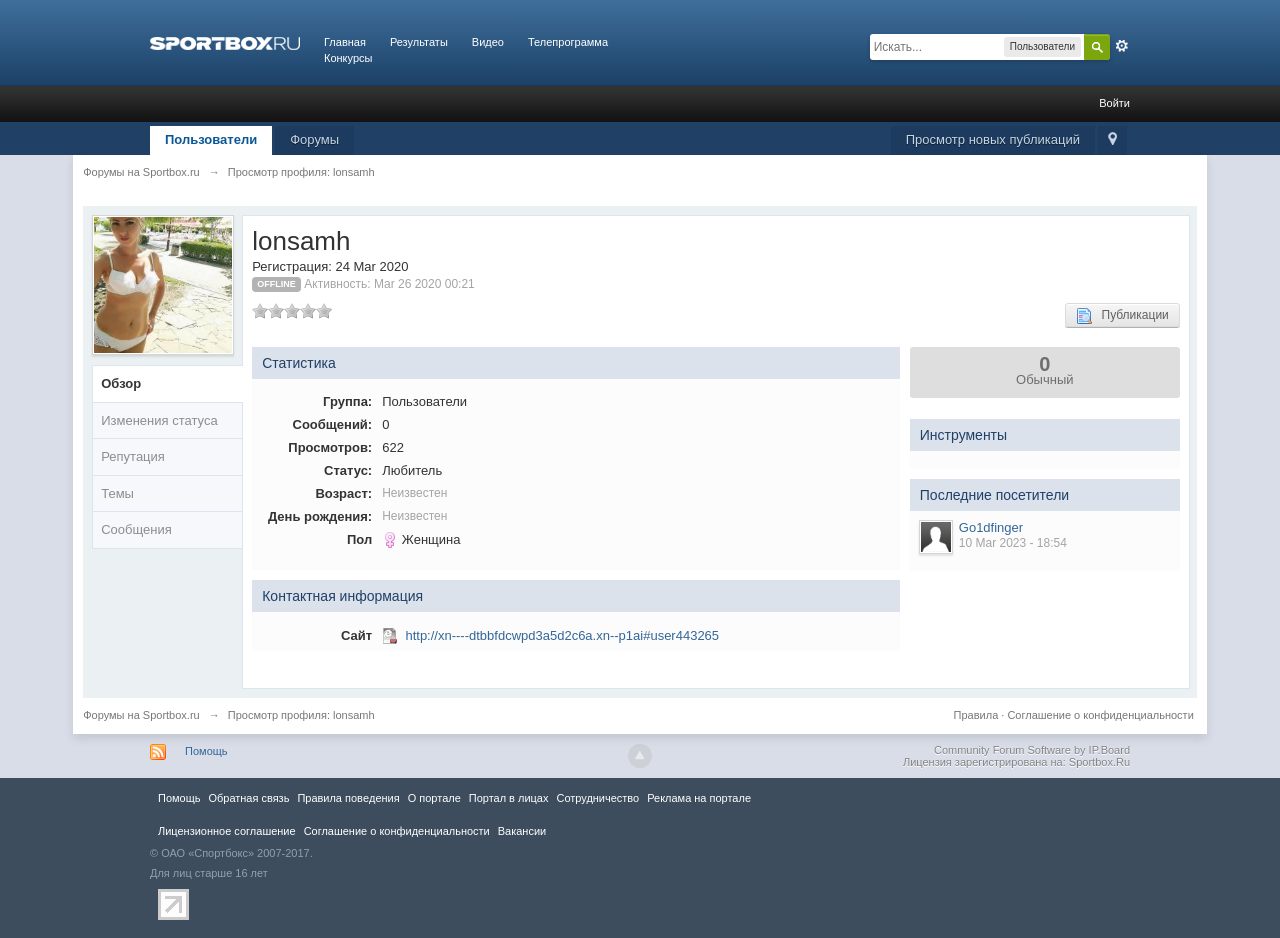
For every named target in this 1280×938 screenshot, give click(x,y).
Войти (1114, 103)
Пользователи (211, 139)
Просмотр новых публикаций (993, 139)
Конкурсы (348, 58)
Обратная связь (248, 798)
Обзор (121, 383)
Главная (345, 42)
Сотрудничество (597, 798)
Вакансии (522, 831)
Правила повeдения (348, 798)
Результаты (419, 42)
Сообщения (136, 529)
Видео (488, 42)
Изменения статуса (159, 420)
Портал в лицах (509, 798)
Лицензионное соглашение (227, 831)
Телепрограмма (568, 42)
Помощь (206, 751)
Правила (976, 715)
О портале (434, 798)
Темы (117, 493)
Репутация (133, 456)
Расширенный (1122, 46)
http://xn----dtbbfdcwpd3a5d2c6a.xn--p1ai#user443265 (562, 635)
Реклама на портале (699, 798)
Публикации (1122, 316)
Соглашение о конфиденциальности (1100, 715)
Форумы (314, 139)
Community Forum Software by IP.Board (1032, 750)
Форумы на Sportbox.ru (141, 715)
